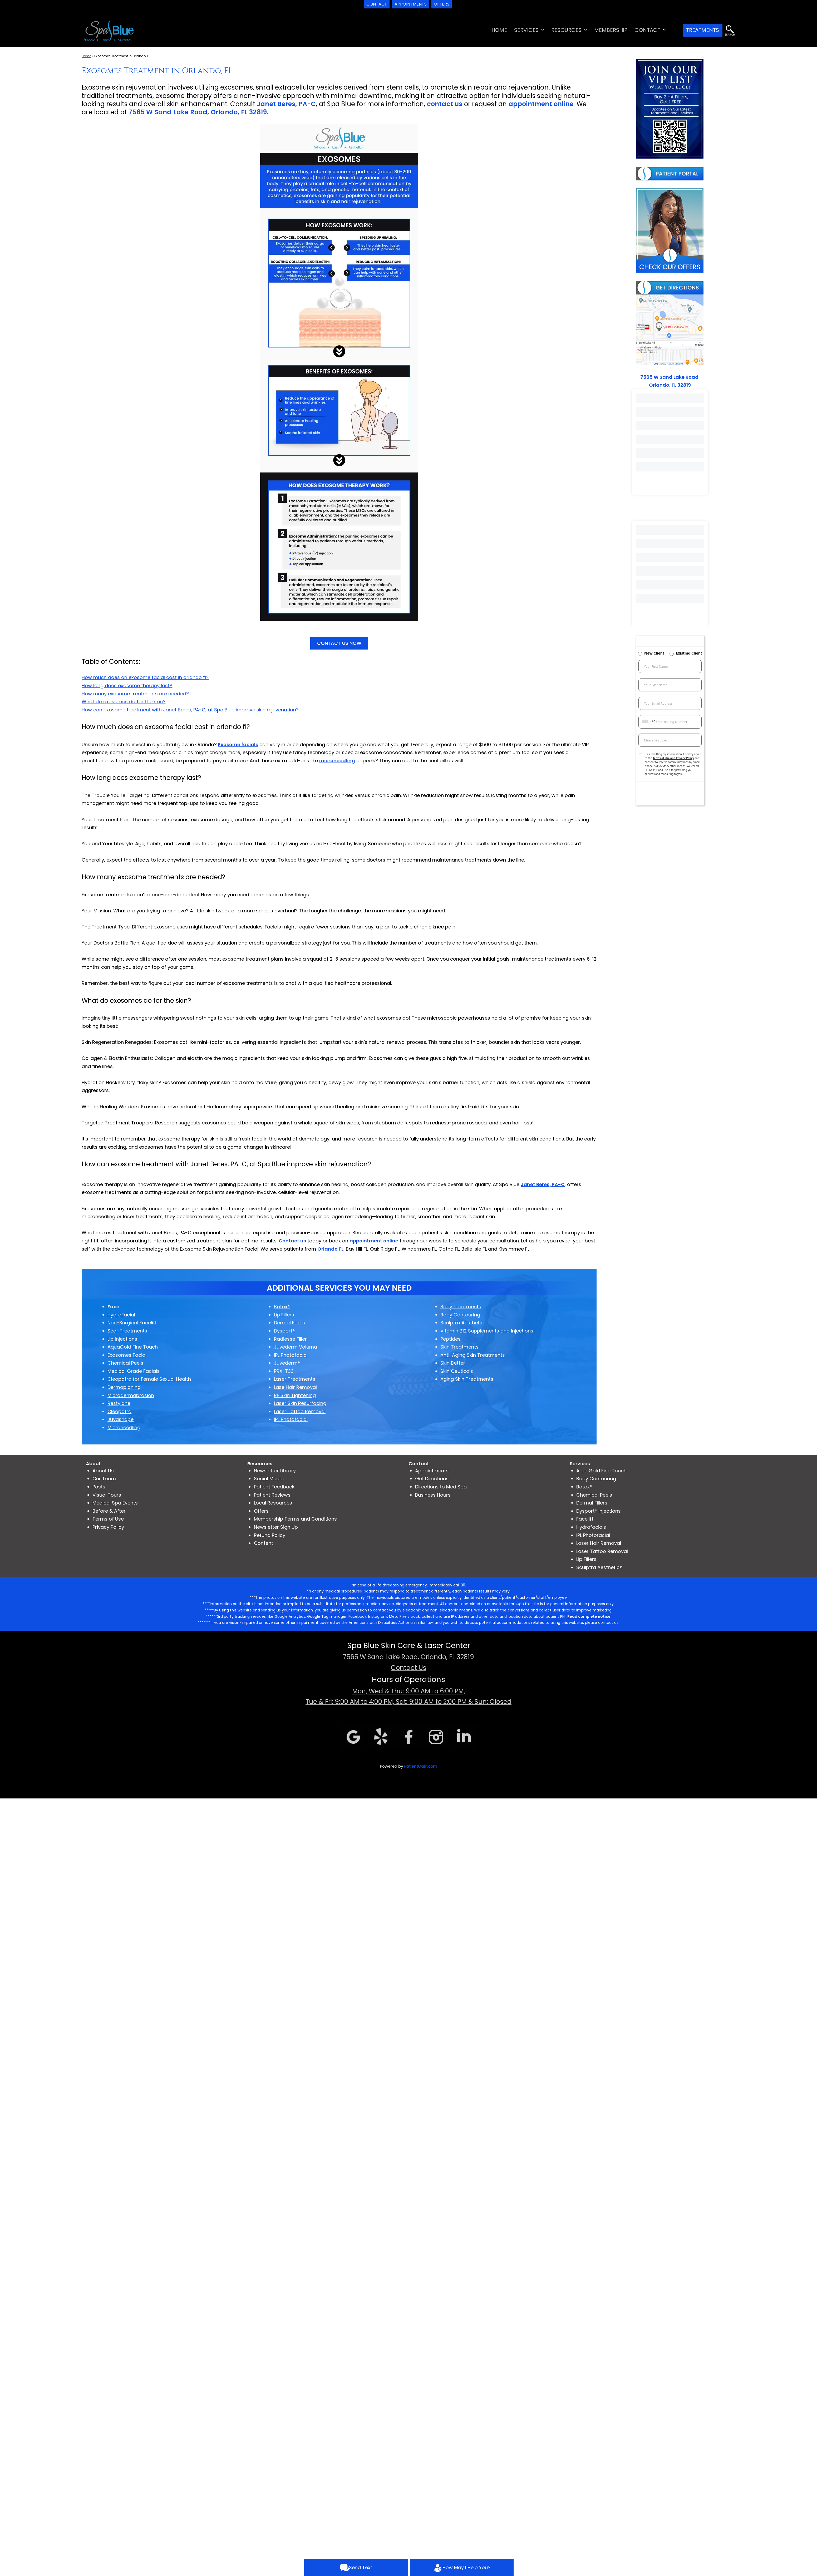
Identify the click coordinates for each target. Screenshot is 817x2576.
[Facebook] (408, 1736)
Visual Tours (106, 1495)
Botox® (584, 1486)
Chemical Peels (594, 1495)
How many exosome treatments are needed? (135, 693)
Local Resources (273, 1503)
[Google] (353, 1736)
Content (263, 1543)
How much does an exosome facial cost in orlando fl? (145, 677)
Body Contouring (596, 1478)
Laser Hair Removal (598, 1543)
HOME (499, 30)
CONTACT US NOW (339, 643)
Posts (98, 1486)
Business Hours (433, 1495)
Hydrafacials (591, 1527)
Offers (261, 1511)
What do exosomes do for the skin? (123, 701)
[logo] (108, 30)
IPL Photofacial (593, 1535)
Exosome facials (238, 744)
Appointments (432, 1470)
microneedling (337, 760)
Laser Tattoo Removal (602, 1551)
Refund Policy (269, 1535)
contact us (444, 104)
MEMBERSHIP (610, 30)
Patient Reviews (272, 1495)
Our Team (104, 1478)
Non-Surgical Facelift (132, 1322)
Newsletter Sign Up (276, 1527)
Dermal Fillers (591, 1503)
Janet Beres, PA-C (286, 104)
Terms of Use (108, 1519)
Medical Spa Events (115, 1503)
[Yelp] (381, 1736)
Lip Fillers (586, 1559)
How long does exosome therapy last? (127, 685)
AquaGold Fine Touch (601, 1470)
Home (86, 56)
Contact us (292, 1240)
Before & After (109, 1511)
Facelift (584, 1519)
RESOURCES (566, 30)
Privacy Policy (108, 1527)
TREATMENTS (702, 30)
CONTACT (647, 30)
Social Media (269, 1478)
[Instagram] (436, 1736)
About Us (103, 1470)
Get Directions (432, 1478)
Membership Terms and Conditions (295, 1519)
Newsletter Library (275, 1470)
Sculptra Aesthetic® (599, 1567)
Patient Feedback (274, 1486)
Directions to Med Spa (441, 1486)
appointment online (541, 104)
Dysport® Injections (598, 1511)
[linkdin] (464, 1736)
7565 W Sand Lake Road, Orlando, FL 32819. (198, 112)
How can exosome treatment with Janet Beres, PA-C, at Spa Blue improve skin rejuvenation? (190, 709)
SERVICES (526, 30)
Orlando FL (330, 1249)
